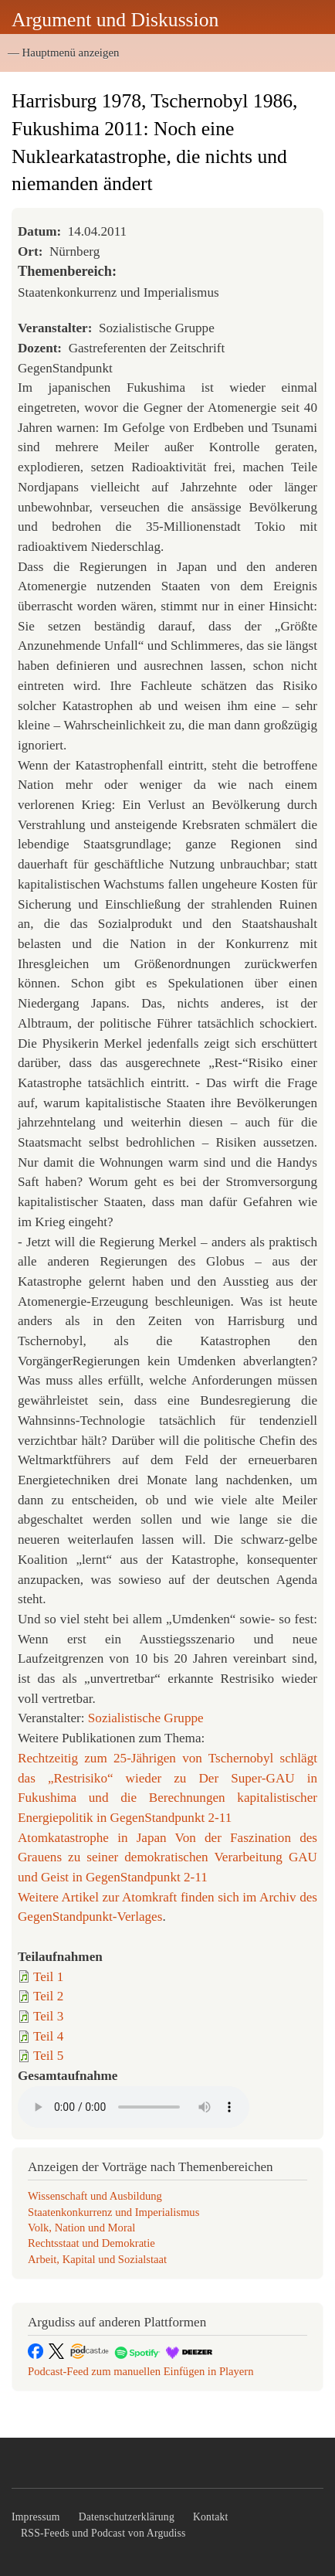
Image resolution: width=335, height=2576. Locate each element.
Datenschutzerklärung (126, 2517)
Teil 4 (48, 2036)
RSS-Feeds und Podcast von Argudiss (103, 2533)
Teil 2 (48, 1996)
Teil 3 (48, 2016)
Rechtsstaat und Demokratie (91, 2243)
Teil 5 (48, 2055)
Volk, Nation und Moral (81, 2227)
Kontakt (210, 2517)
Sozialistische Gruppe (146, 1718)
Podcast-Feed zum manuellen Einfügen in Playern (141, 2371)
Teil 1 (48, 1976)
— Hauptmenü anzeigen (63, 52)
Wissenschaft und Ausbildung (95, 2196)
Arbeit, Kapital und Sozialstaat (97, 2259)
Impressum (36, 2517)
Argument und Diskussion (115, 19)
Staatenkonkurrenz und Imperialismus (113, 2212)
